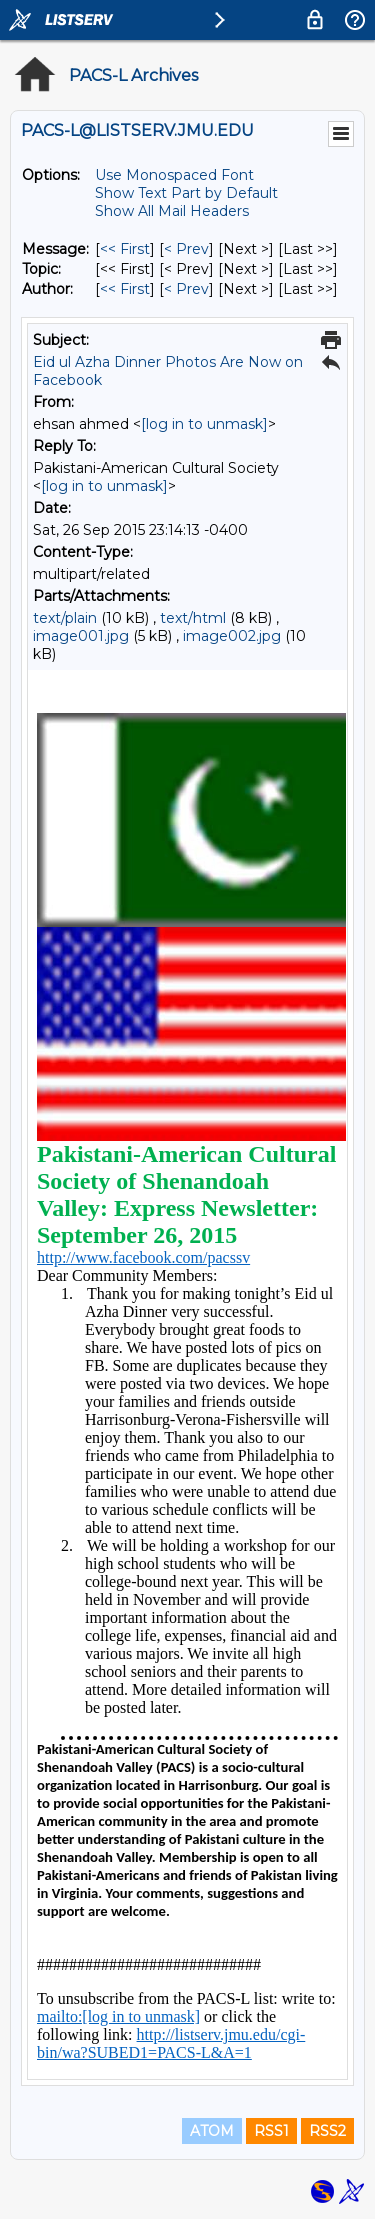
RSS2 (327, 2131)
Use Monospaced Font (174, 175)
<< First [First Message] (125, 249)
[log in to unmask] (204, 424)
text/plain (65, 618)
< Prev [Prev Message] (186, 249)
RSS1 (271, 2131)
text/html (193, 618)
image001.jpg (81, 636)
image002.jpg (232, 636)
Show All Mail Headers (172, 211)
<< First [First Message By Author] (125, 289)
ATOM (212, 2131)
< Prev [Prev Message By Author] (186, 289)
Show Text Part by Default (186, 193)
